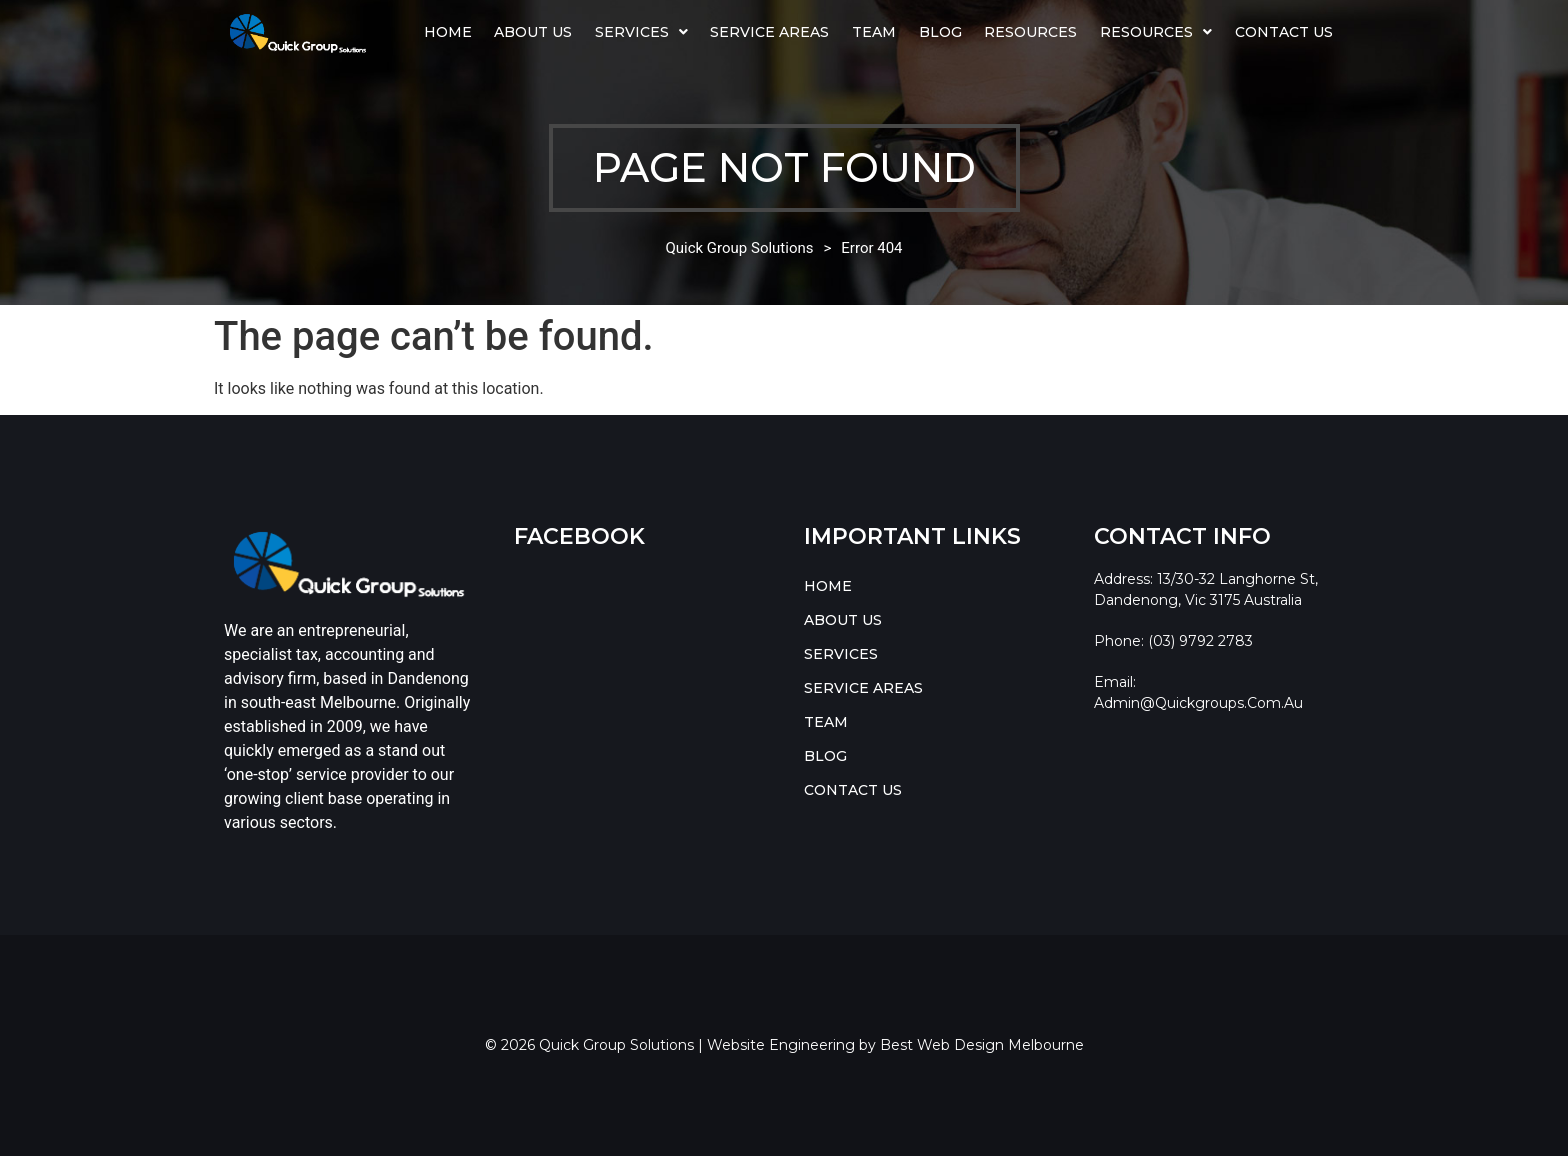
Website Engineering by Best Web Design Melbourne (895, 1045)
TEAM (874, 32)
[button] (642, 32)
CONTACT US (1284, 32)
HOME (448, 32)
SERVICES (641, 32)
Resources (1030, 32)
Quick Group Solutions (739, 248)
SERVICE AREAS (769, 32)
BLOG (940, 32)
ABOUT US (533, 32)
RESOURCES (1156, 32)
